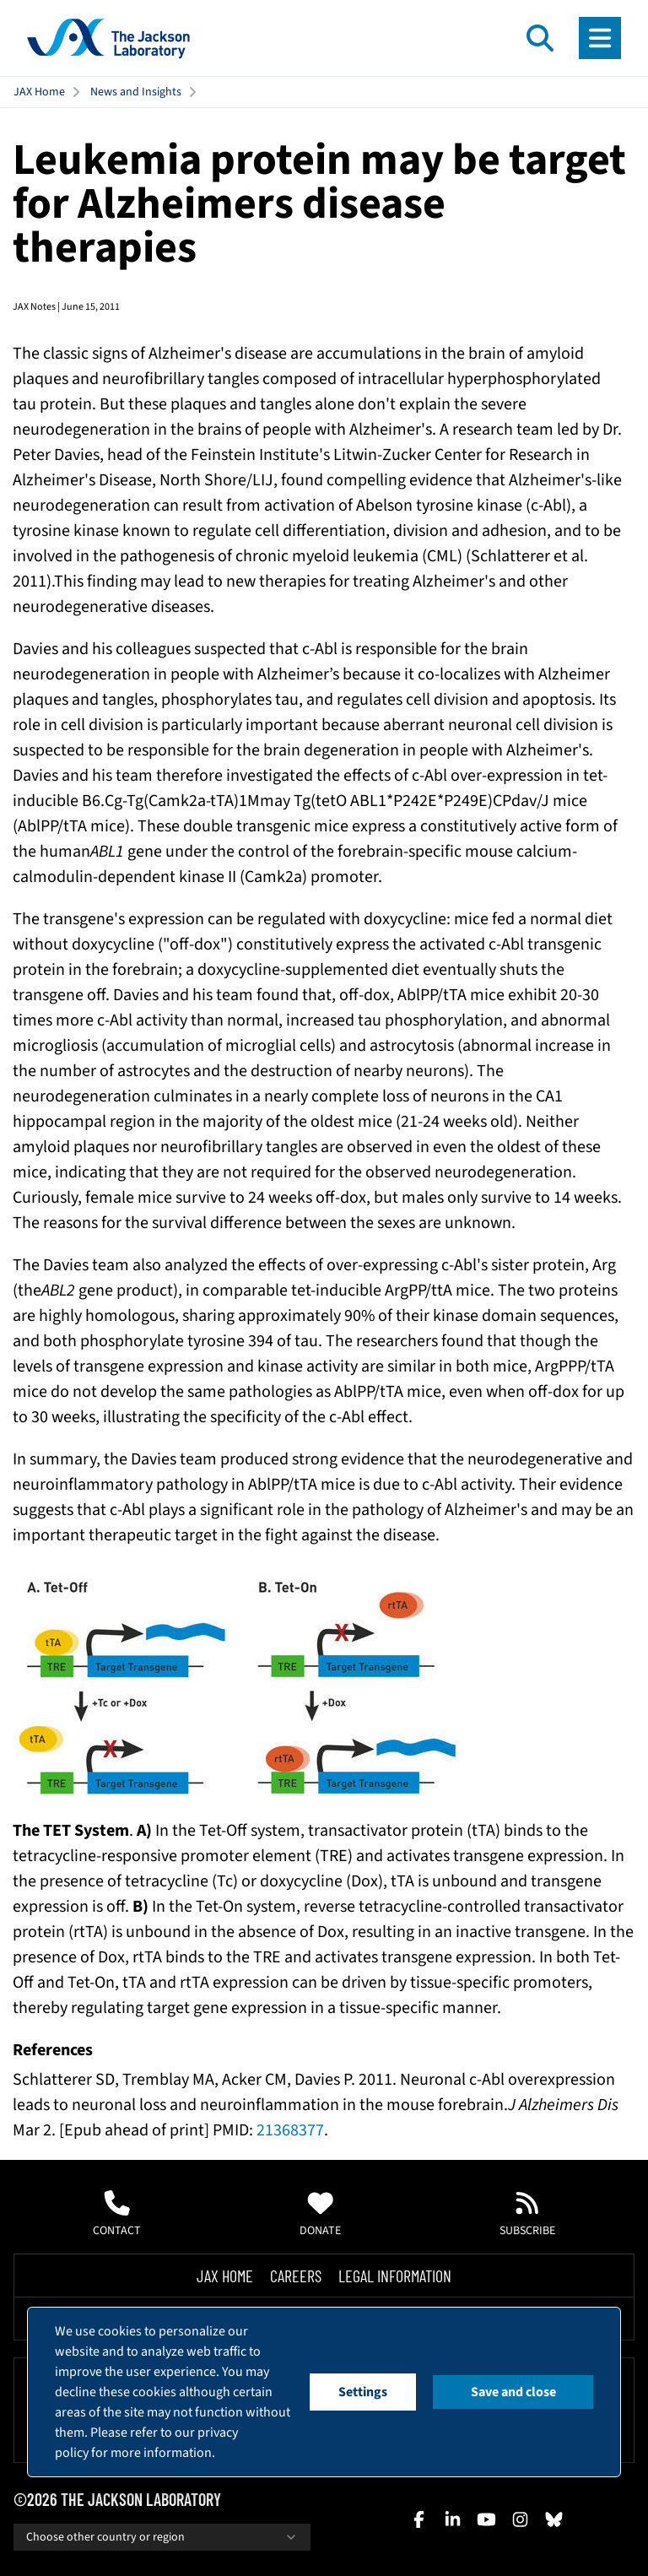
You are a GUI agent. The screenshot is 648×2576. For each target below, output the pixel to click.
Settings (362, 2392)
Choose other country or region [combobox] (162, 2537)
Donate (320, 2214)
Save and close (513, 2392)
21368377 (290, 2130)
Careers (295, 2275)
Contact (117, 2214)
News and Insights (135, 92)
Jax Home (225, 2275)
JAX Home (39, 92)
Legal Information (394, 2275)
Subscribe (527, 2214)
